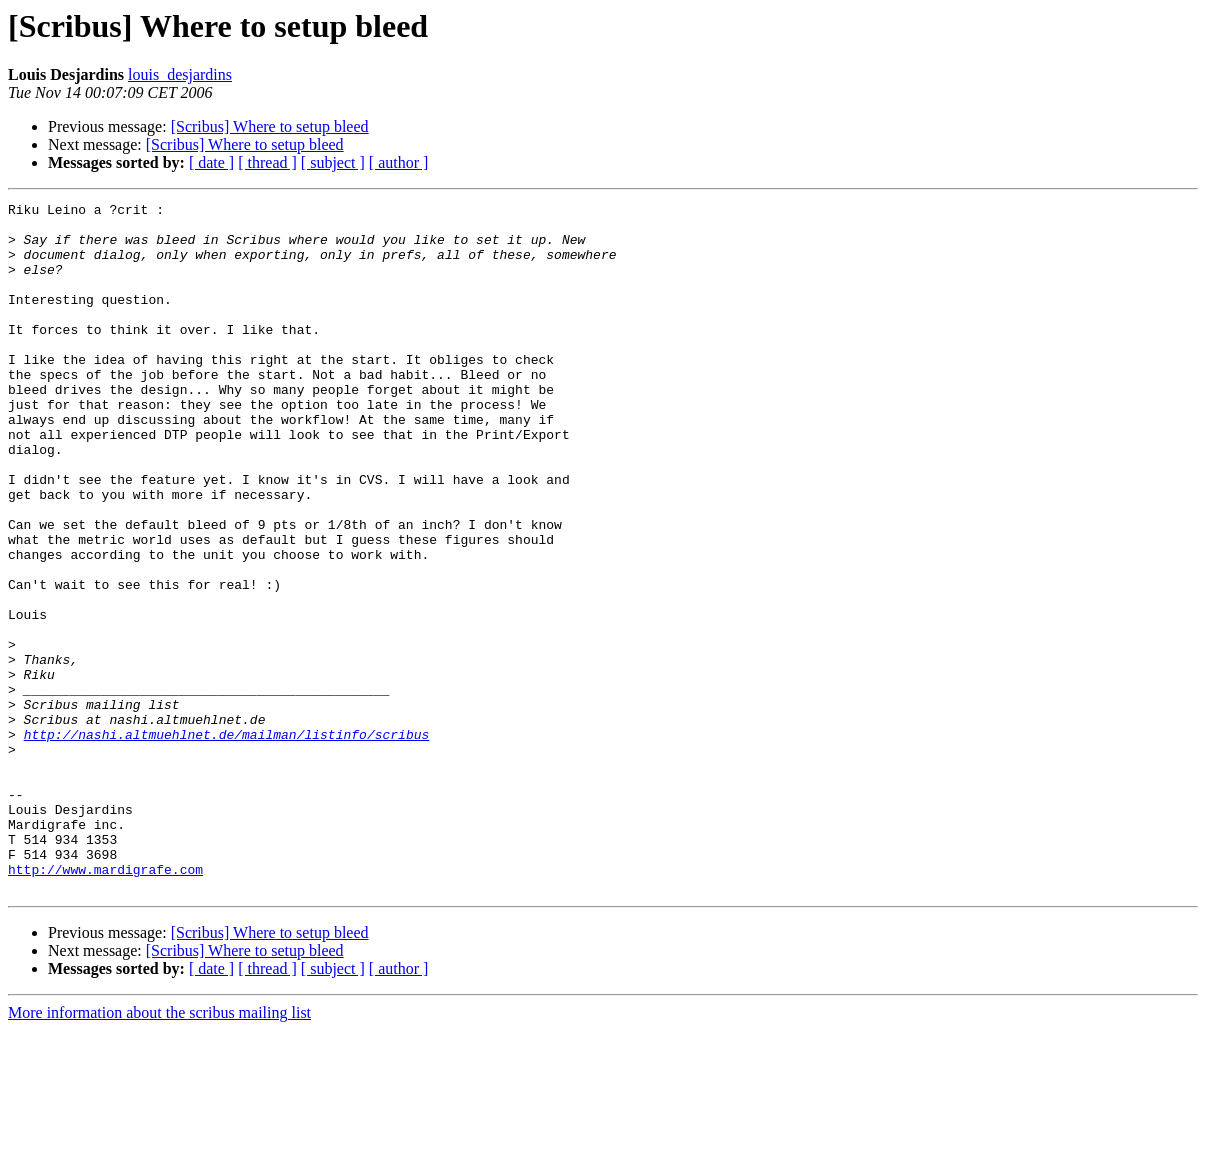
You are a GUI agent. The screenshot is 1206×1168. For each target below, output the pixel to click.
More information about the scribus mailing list (159, 1150)
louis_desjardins (180, 74)
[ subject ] (333, 162)
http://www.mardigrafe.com (105, 1004)
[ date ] (211, 162)
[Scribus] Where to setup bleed (270, 126)
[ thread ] (267, 162)
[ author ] (399, 162)
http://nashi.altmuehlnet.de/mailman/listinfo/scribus (227, 842)
